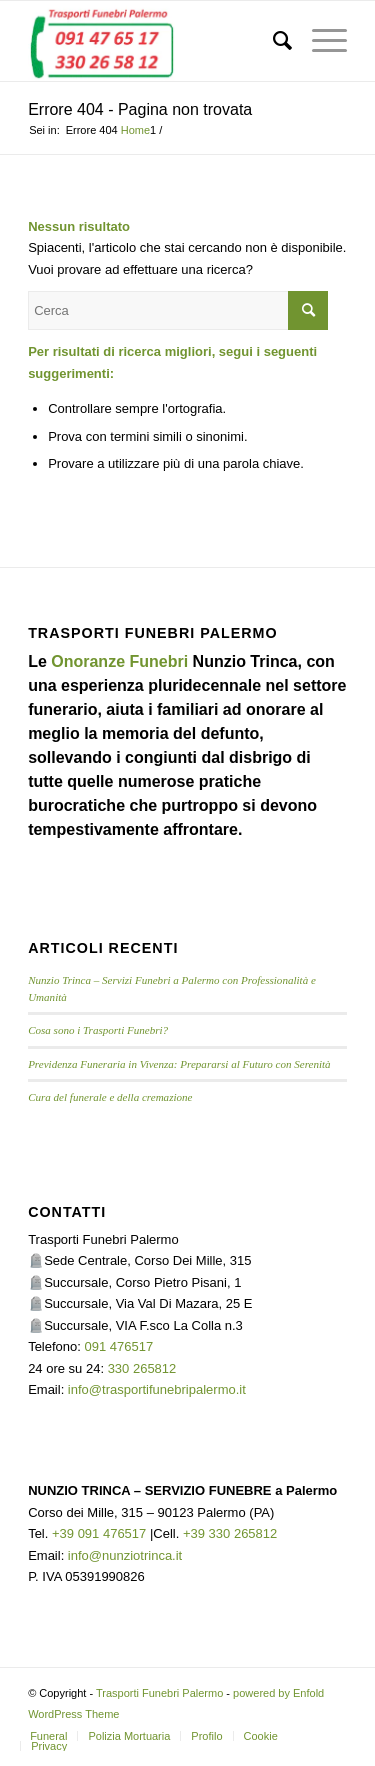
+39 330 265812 (230, 1533)
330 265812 (142, 1368)
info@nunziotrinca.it (125, 1555)
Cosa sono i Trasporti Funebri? (98, 1030)
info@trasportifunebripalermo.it (157, 1389)
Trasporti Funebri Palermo (159, 1693)
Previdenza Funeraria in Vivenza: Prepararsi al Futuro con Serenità (179, 1064)
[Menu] (319, 41)
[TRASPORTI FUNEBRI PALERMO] (155, 41)
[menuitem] (272, 41)
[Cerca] (272, 41)
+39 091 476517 (99, 1533)
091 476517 (119, 1346)
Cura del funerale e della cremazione (110, 1097)
